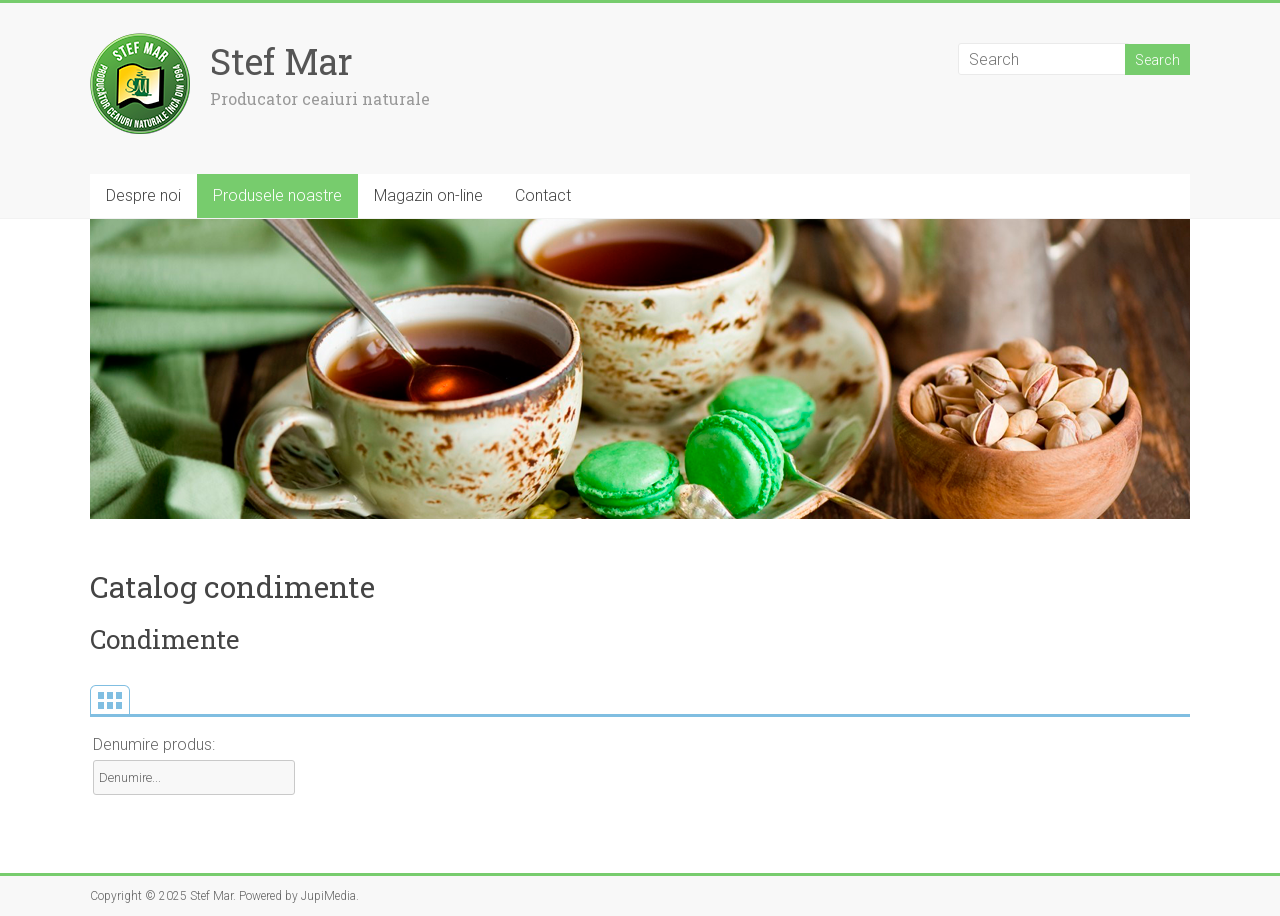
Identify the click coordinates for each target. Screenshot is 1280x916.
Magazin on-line (428, 195)
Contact (543, 195)
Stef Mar (281, 61)
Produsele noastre (277, 195)
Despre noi (143, 195)
